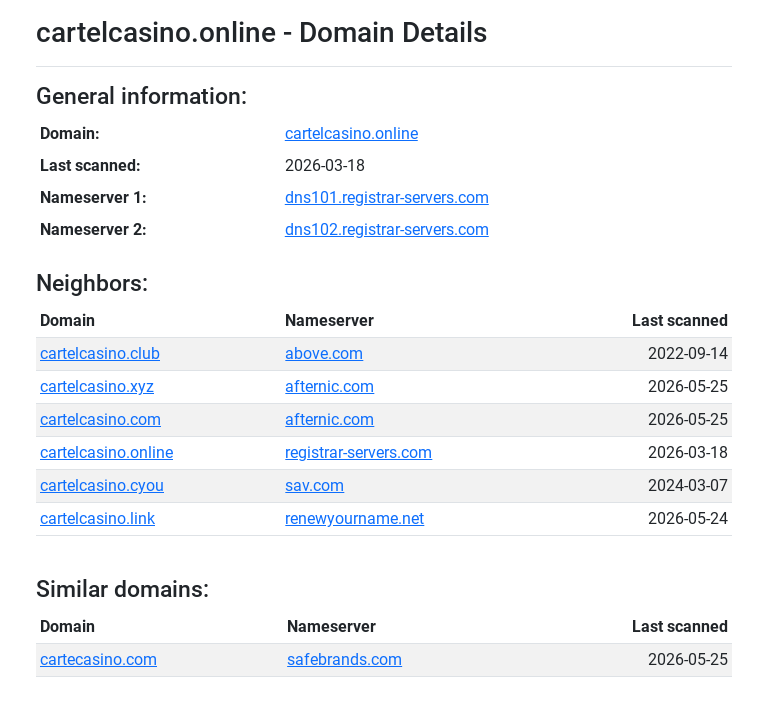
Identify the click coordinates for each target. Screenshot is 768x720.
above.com (324, 353)
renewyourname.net (354, 518)
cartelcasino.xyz (97, 386)
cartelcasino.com (100, 419)
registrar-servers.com (358, 452)
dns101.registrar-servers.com (387, 197)
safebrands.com (344, 659)
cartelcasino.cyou (102, 485)
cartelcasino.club (100, 353)
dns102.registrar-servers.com (387, 229)
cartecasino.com (98, 659)
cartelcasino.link (97, 518)
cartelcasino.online (351, 133)
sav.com (314, 485)
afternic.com (329, 386)
